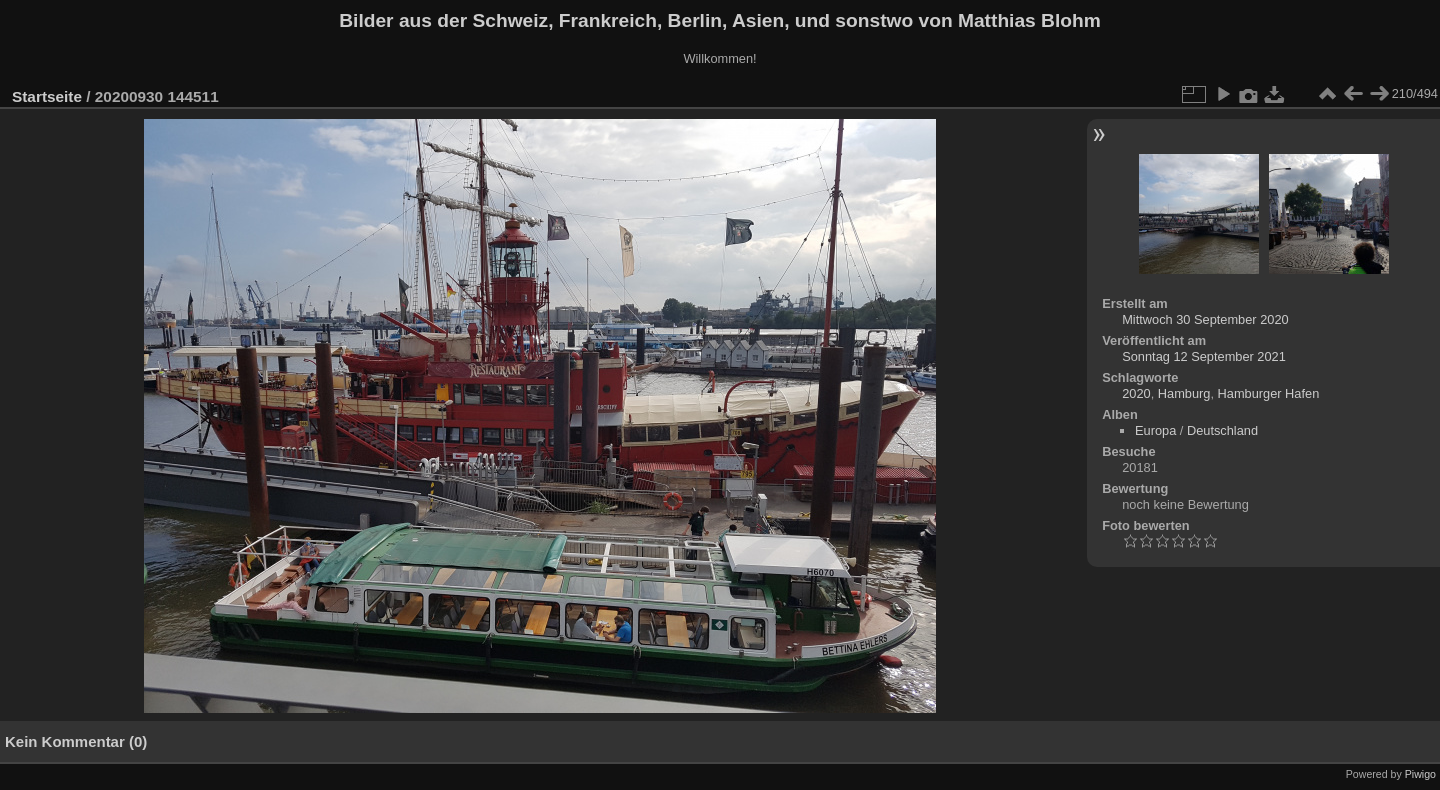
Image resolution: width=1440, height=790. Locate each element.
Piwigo (1420, 774)
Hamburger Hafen (1269, 393)
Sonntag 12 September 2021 (1204, 356)
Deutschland (1222, 430)
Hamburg (1184, 393)
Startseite (47, 96)
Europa (1155, 430)
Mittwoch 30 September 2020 (1205, 319)
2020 (1136, 393)
